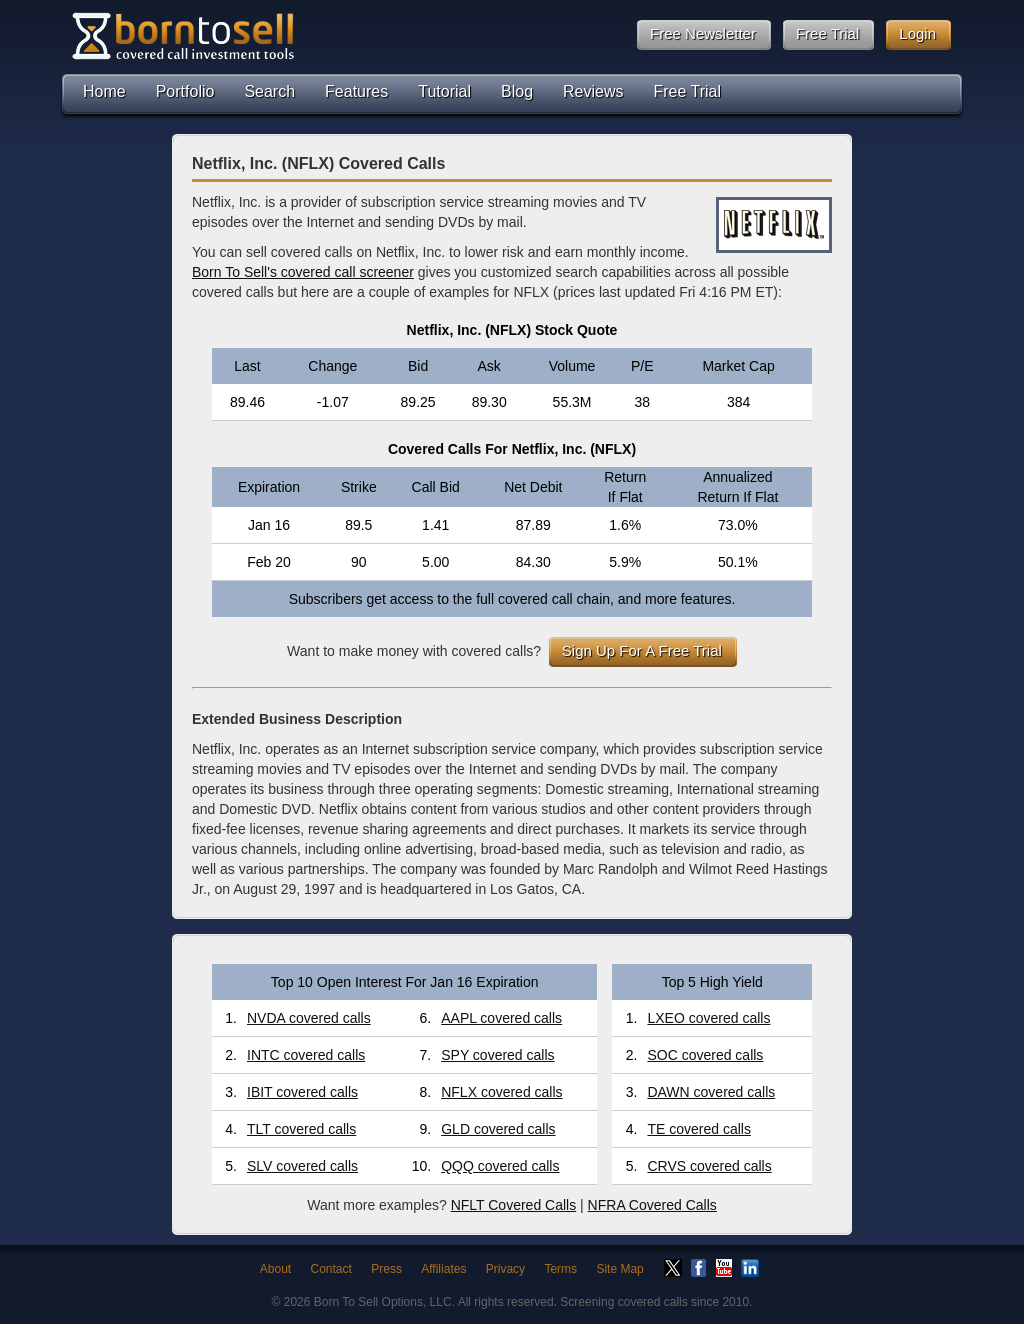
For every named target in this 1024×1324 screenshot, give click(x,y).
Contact (331, 1269)
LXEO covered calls (708, 1018)
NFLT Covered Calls (514, 1205)
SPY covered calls (497, 1055)
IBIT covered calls (302, 1092)
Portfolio (185, 91)
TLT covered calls (301, 1129)
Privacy (505, 1269)
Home (104, 91)
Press (386, 1269)
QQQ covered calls (500, 1166)
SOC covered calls (705, 1055)
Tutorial (444, 91)
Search (269, 91)
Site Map (619, 1269)
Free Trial (688, 91)
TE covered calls (698, 1129)
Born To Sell (182, 36)
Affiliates (443, 1269)
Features (356, 91)
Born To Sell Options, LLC (383, 1302)
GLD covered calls (498, 1129)
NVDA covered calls (309, 1018)
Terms (560, 1269)
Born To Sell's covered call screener (303, 272)
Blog (517, 91)
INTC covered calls (306, 1055)
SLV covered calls (302, 1166)
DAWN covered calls (711, 1092)
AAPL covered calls (501, 1018)
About (275, 1269)
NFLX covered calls (501, 1092)
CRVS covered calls (709, 1166)
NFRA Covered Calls (652, 1205)
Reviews (593, 91)
